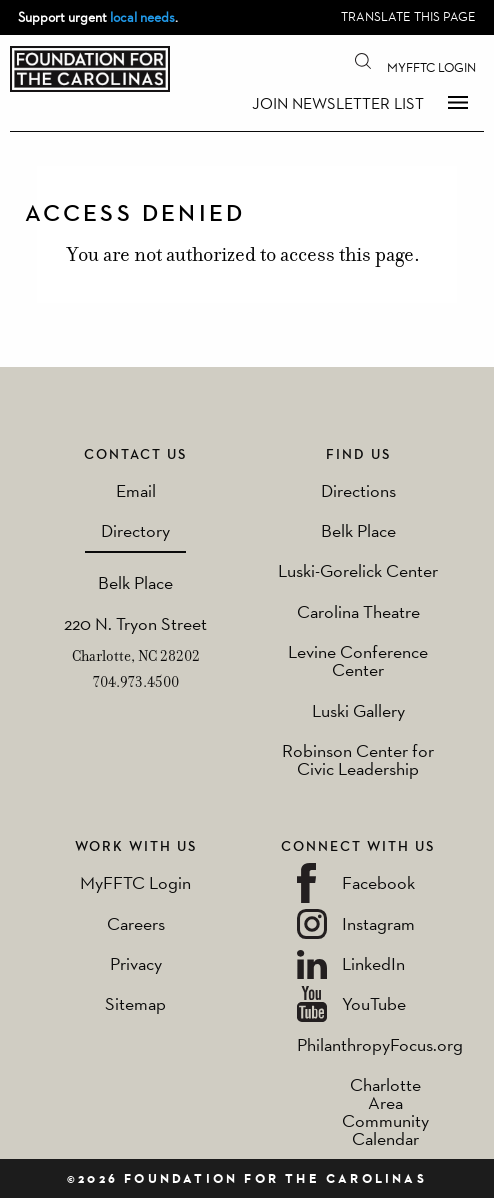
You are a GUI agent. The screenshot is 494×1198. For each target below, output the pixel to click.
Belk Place (135, 582)
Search (363, 60)
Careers (136, 923)
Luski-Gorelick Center (358, 570)
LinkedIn (373, 963)
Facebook (378, 882)
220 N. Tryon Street (135, 623)
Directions (358, 490)
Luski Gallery (358, 710)
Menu (458, 102)
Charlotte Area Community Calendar (385, 1111)
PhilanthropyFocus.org (380, 1044)
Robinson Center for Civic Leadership (358, 759)
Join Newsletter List (338, 103)
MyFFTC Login (431, 67)
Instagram (378, 923)
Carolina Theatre (358, 611)
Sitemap (135, 1003)
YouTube (374, 1003)
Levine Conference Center (358, 660)
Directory (135, 530)
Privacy (136, 963)
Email (136, 490)
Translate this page (408, 16)
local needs (142, 17)
